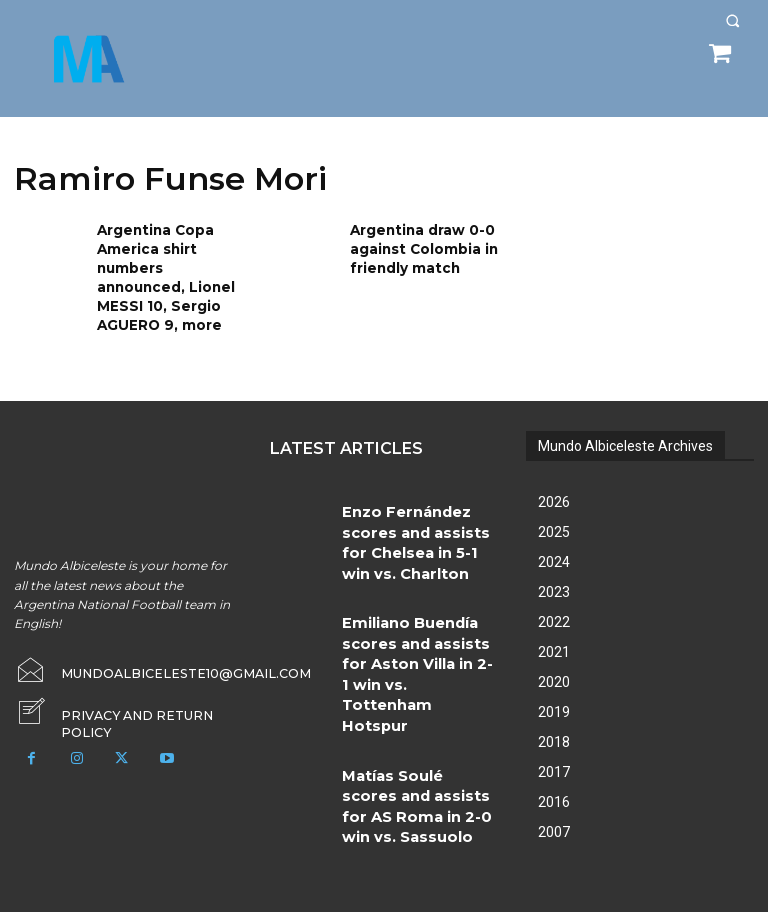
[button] (732, 20)
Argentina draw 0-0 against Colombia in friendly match (417, 245)
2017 (554, 759)
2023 (554, 579)
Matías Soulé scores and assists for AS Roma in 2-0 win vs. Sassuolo (414, 665)
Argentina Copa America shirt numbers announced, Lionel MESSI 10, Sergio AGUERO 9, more (170, 270)
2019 (554, 699)
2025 (554, 519)
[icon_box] (128, 696)
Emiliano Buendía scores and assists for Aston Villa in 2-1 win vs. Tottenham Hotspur (419, 587)
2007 (554, 819)
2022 (554, 609)
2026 (554, 489)
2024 (554, 549)
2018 (554, 729)
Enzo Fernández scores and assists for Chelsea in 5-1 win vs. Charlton (420, 509)
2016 (554, 789)
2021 (554, 639)
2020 (554, 669)
